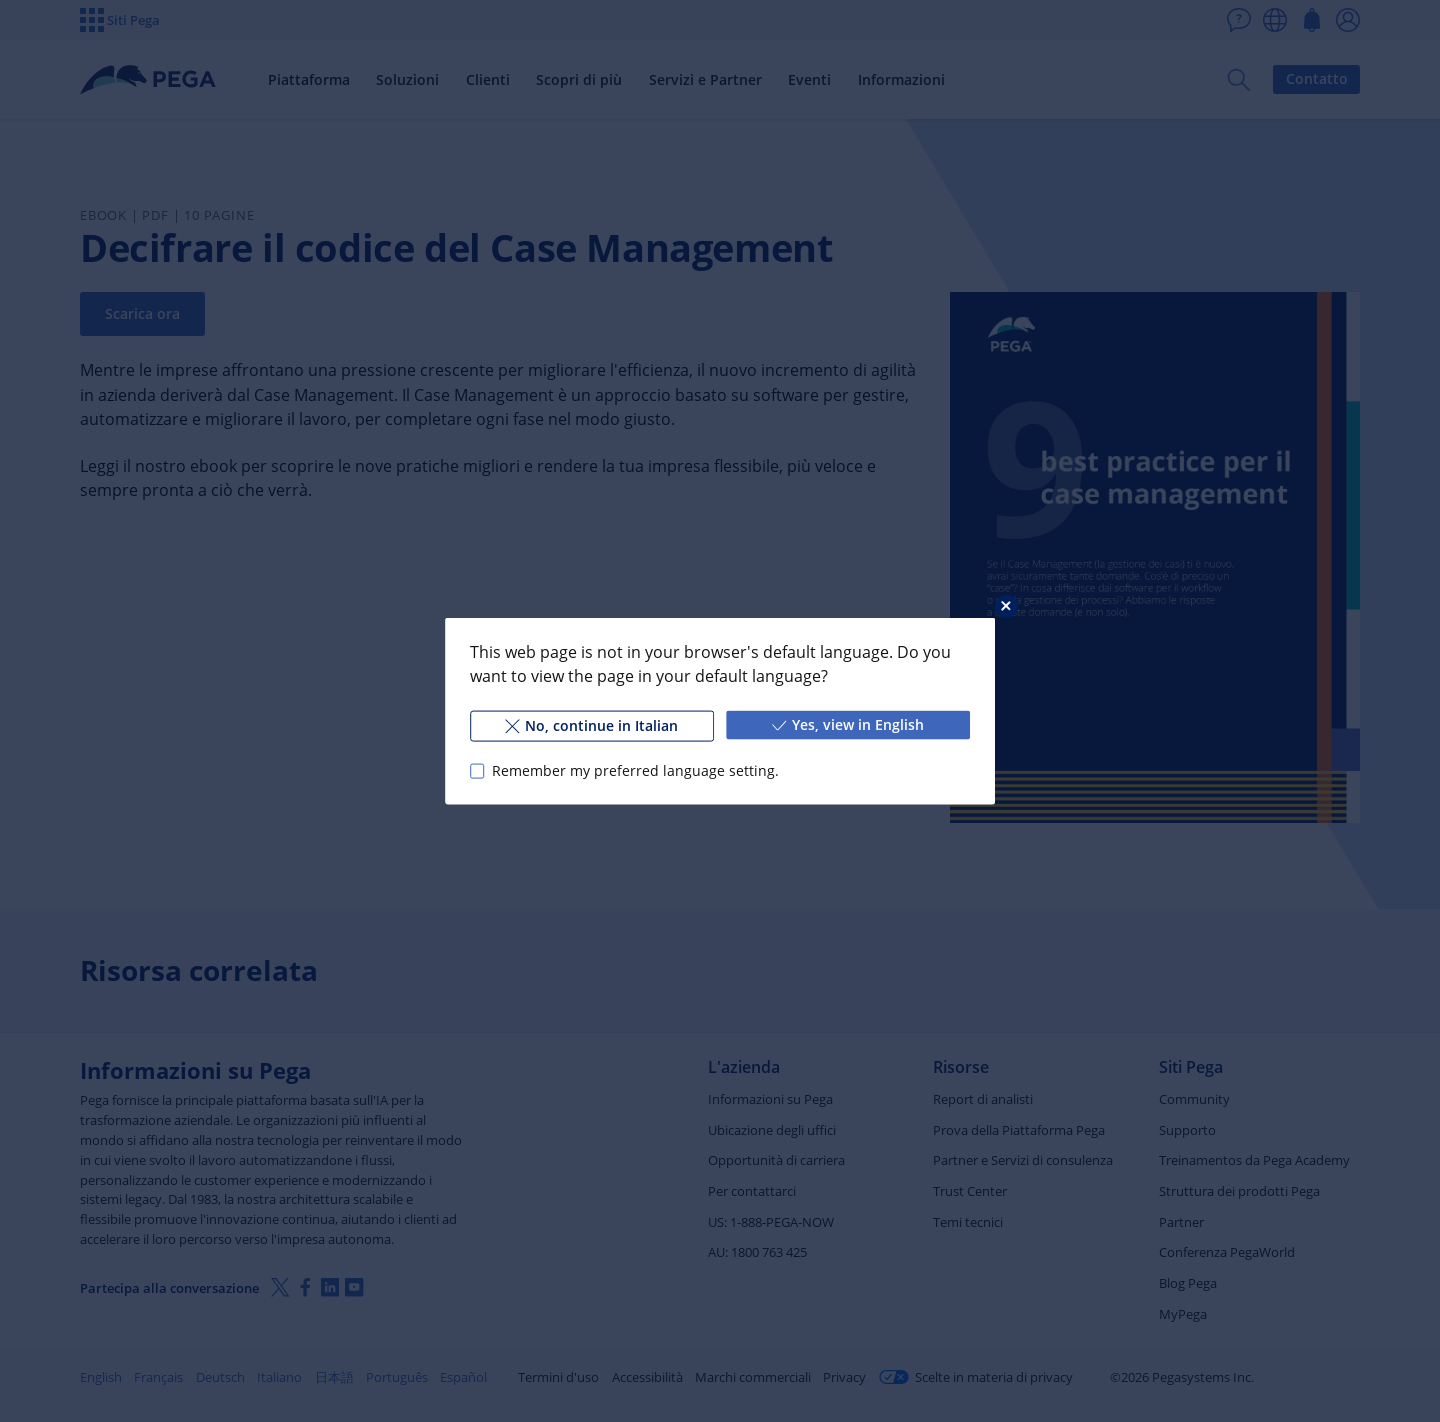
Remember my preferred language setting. (635, 770)
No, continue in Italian (591, 725)
